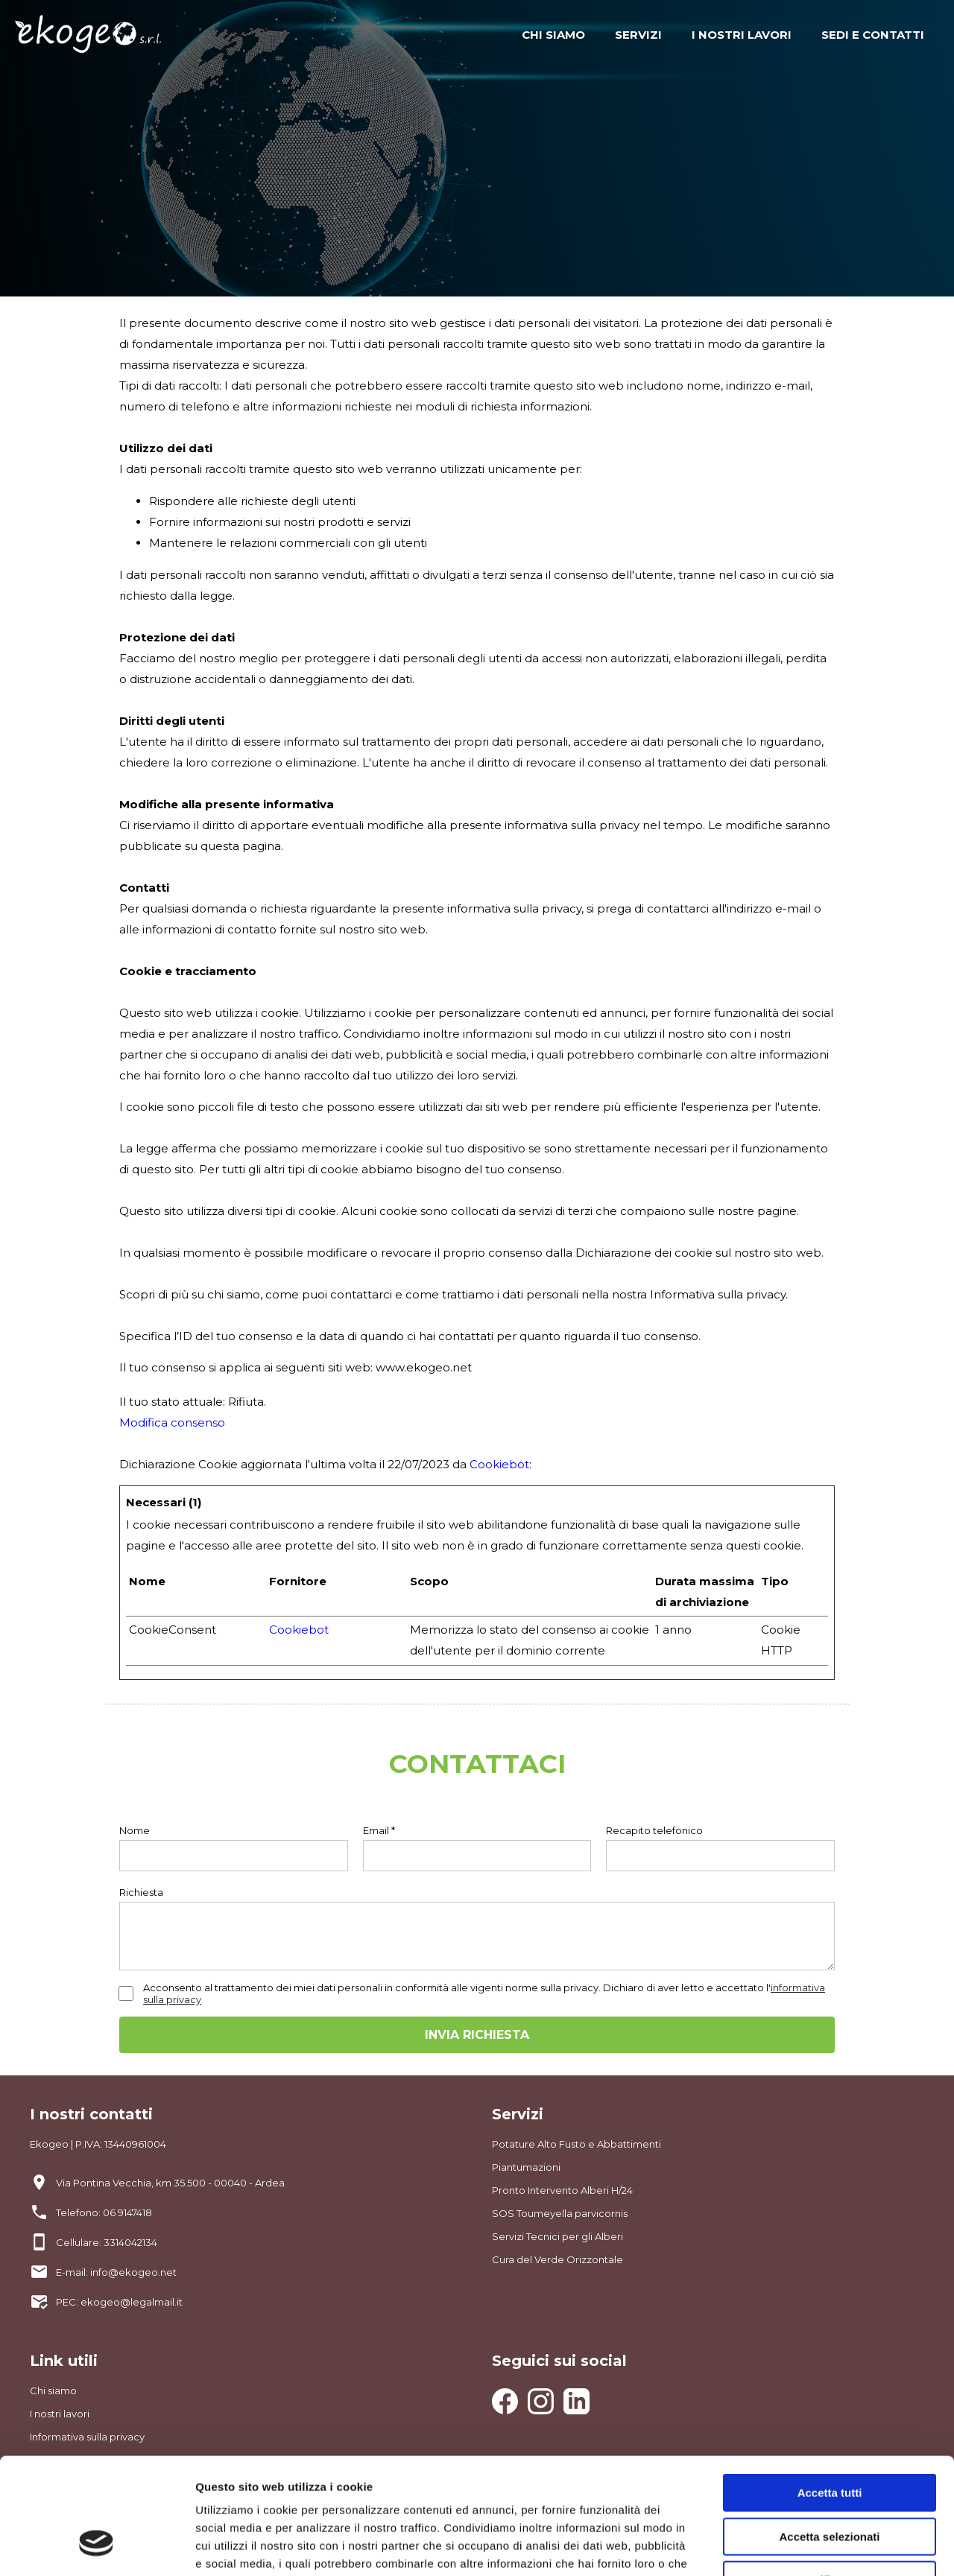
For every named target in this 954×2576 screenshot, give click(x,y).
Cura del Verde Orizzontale (557, 2259)
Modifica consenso (172, 1422)
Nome (134, 1830)
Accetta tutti (829, 2394)
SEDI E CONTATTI (872, 35)
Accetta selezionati (829, 2437)
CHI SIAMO (553, 35)
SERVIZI (638, 35)
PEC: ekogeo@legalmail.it (119, 2302)
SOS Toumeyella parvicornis (560, 2213)
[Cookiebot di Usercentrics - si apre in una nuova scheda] (96, 2547)
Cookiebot (499, 1464)
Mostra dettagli (784, 2546)
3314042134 (130, 2242)
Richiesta (141, 1892)
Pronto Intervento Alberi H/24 (562, 2190)
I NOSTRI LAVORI (742, 35)
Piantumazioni (526, 2167)
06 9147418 (127, 2212)
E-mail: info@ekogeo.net (116, 2272)
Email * (379, 1830)
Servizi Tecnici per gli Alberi (557, 2236)
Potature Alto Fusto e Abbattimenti (576, 2144)
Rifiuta (829, 2481)
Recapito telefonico (654, 1830)
